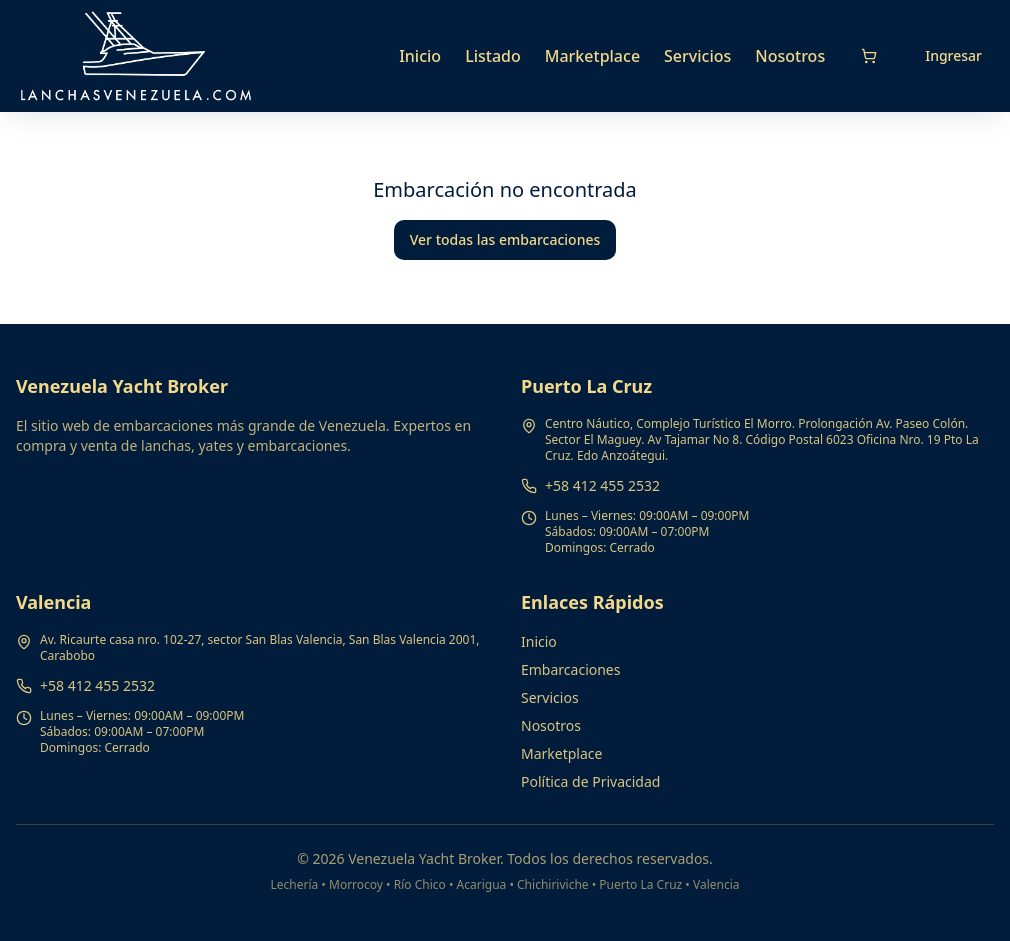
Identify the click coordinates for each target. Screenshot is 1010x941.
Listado (493, 56)
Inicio (420, 56)
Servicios (697, 56)
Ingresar (953, 55)
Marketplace (592, 56)
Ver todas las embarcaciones (505, 239)
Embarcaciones (570, 669)
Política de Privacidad (590, 781)
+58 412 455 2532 (602, 485)
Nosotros (790, 56)
